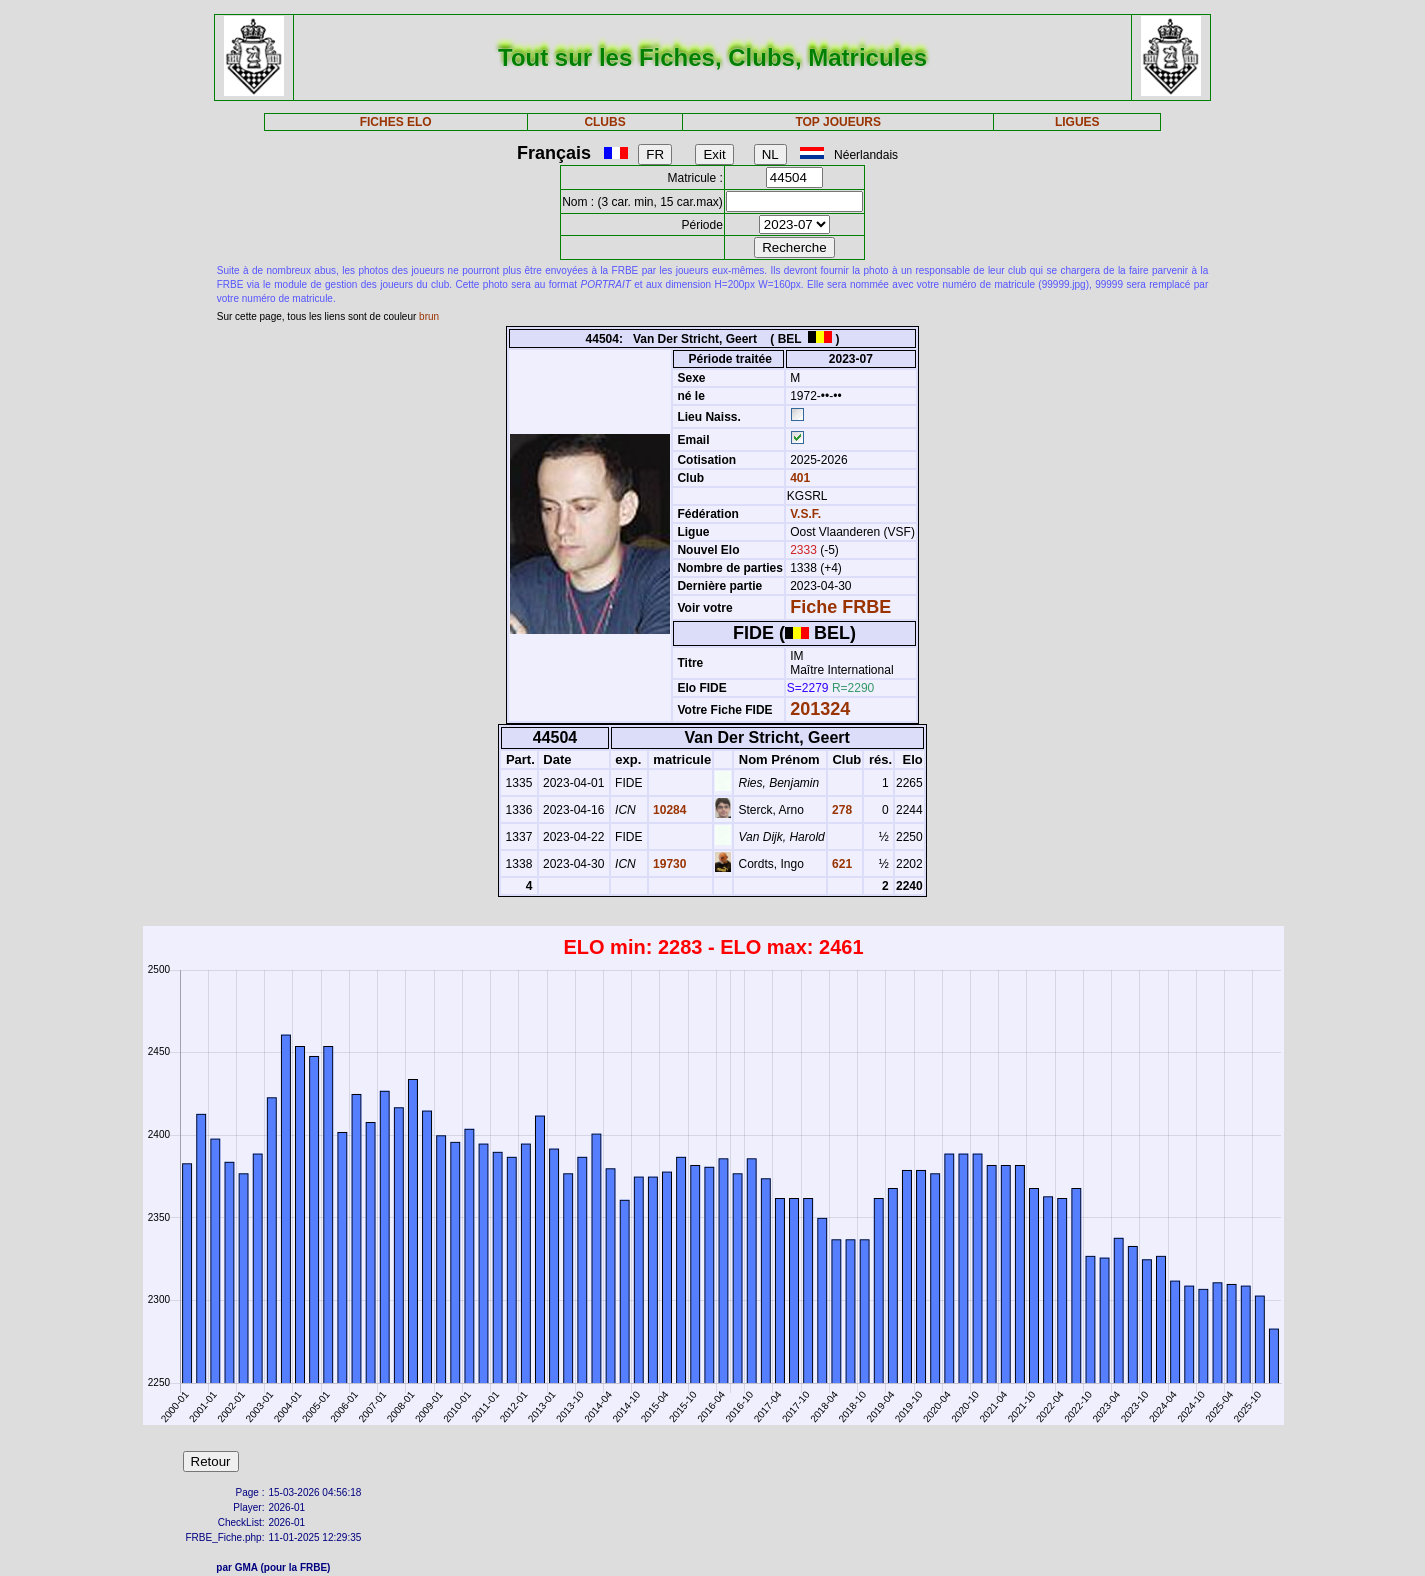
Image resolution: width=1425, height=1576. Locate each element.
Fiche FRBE (840, 607)
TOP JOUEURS (838, 122)
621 (840, 864)
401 (798, 478)
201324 (820, 709)
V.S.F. (805, 514)
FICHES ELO (396, 122)
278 (840, 810)
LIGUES (1077, 122)
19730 (668, 864)
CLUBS (604, 122)
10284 (668, 810)
